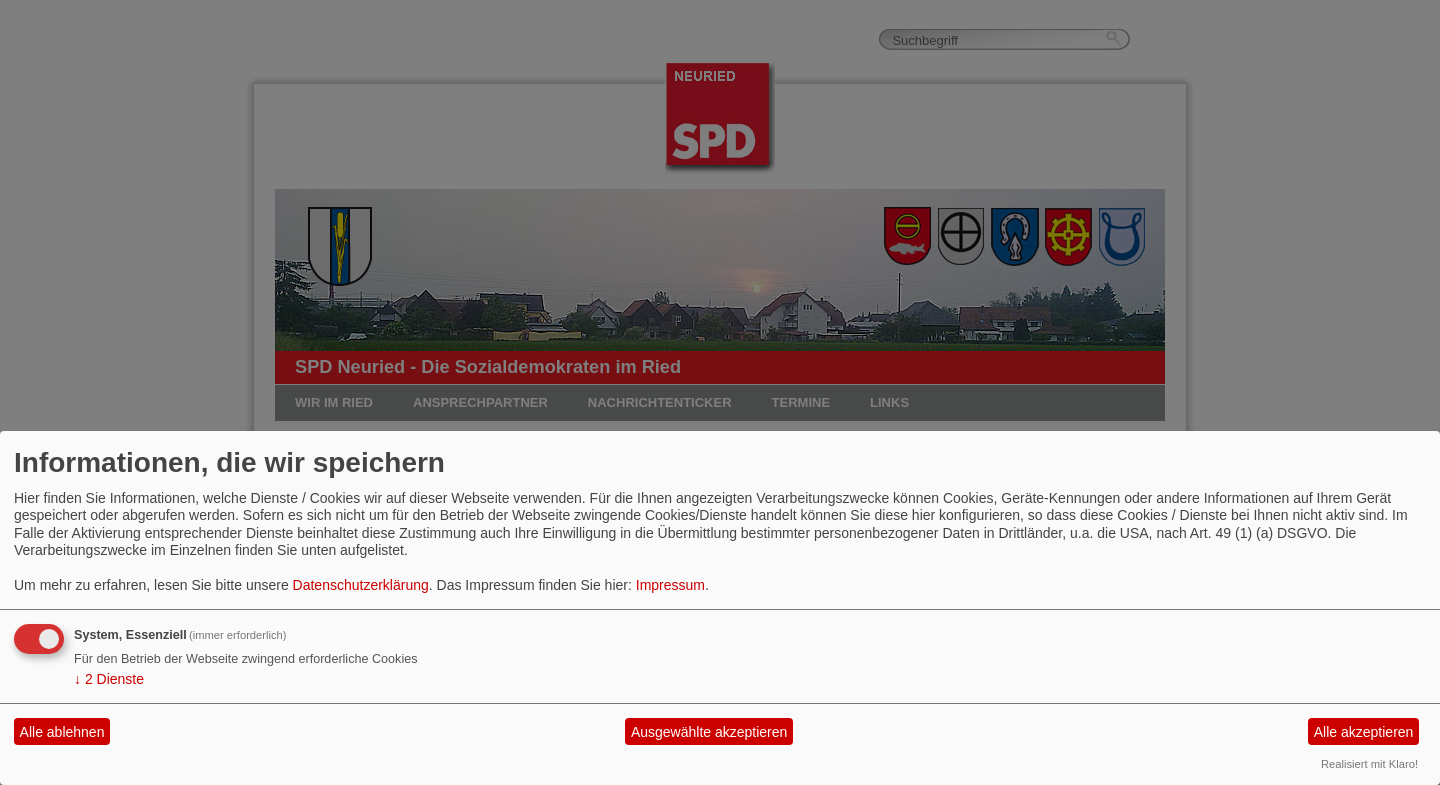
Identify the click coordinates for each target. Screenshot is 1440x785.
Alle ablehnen (62, 732)
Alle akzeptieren (1364, 732)
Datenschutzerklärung (361, 585)
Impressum (670, 585)
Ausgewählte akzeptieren (709, 732)
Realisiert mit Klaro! (1369, 764)
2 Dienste (109, 679)
